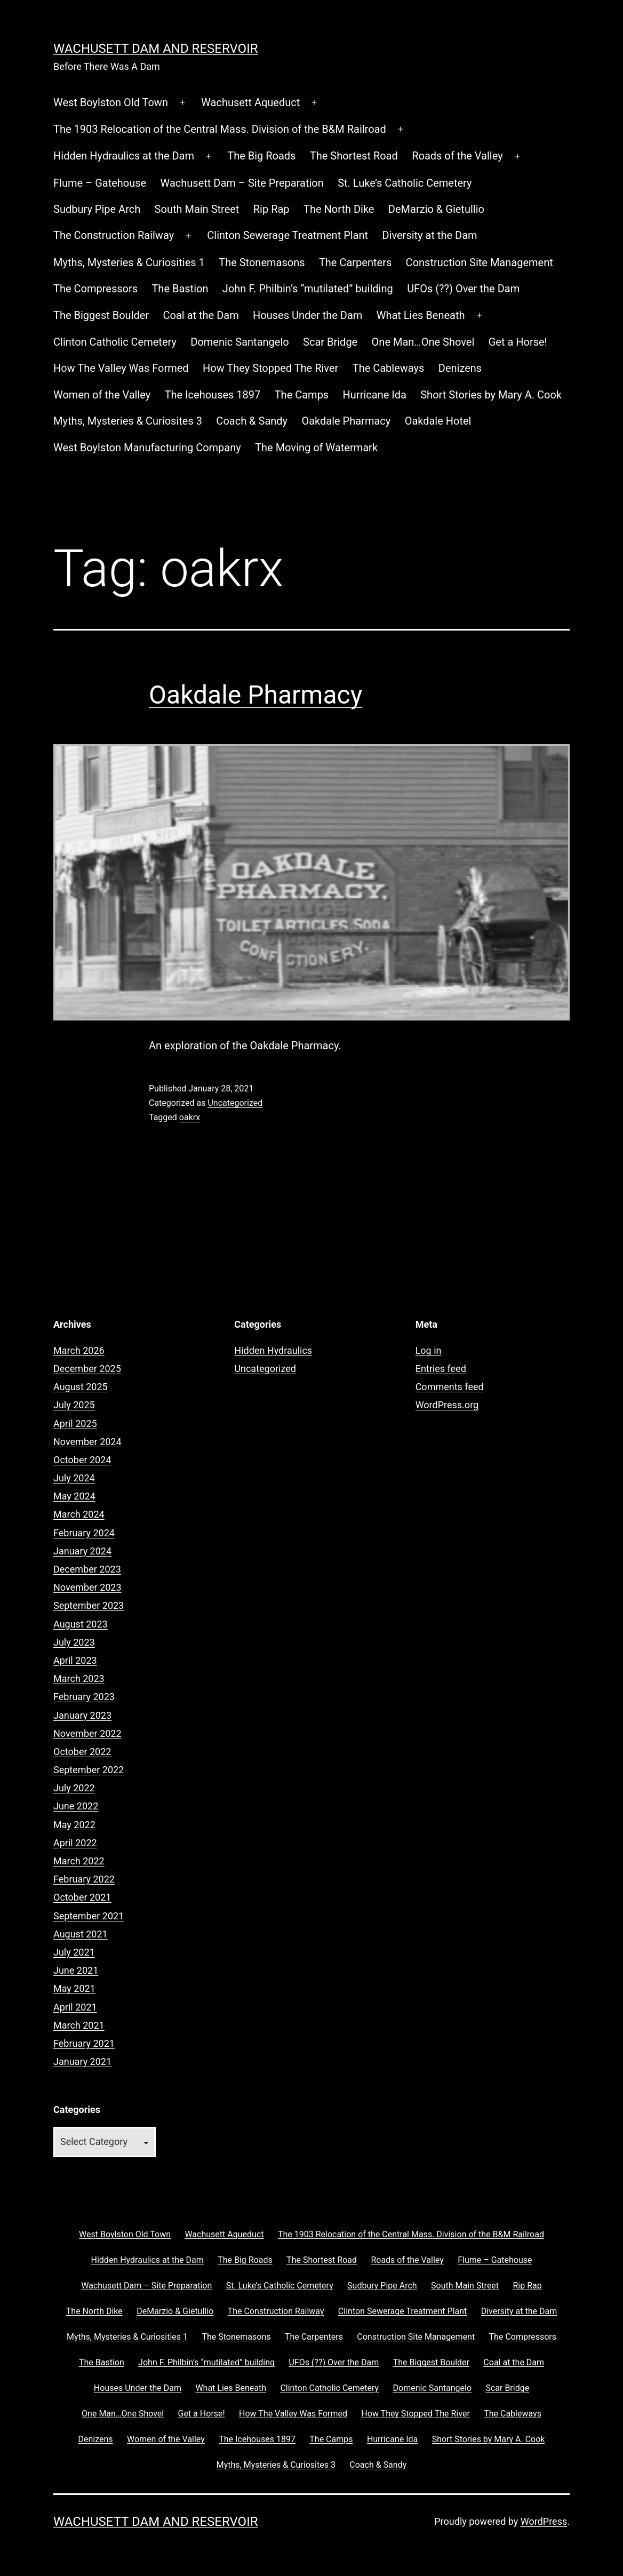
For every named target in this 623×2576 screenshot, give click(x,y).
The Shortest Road (354, 155)
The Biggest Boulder (101, 315)
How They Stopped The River (270, 368)
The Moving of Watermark (316, 447)
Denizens (460, 368)
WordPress (544, 2521)
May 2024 (74, 1496)
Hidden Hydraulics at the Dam (123, 155)
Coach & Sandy (251, 420)
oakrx (189, 1117)
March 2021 (79, 2025)
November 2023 (87, 1587)
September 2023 (88, 1605)
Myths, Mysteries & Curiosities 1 (129, 262)
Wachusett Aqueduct (250, 102)
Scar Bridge (330, 342)
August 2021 (80, 1934)
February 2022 (84, 1879)
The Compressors (95, 288)
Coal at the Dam (201, 315)
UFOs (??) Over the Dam (463, 288)
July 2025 (74, 1404)
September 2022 (88, 1769)
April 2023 (75, 1660)
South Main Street (197, 209)
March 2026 (79, 1350)
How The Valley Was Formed (121, 368)
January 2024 (82, 1551)
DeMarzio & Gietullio (436, 209)
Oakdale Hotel (438, 420)
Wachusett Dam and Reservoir (155, 48)
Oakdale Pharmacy (345, 420)
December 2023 (87, 1569)
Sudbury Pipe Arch (96, 209)
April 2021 (75, 2007)
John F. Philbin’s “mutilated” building (307, 288)
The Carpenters (355, 262)
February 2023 (84, 1696)
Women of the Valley (101, 394)
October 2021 (82, 1897)
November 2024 (87, 1441)
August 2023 (80, 1624)
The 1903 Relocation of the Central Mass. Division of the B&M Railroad (219, 129)
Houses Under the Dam (307, 315)
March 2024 (79, 1514)
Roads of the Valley (457, 155)
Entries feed (441, 1368)
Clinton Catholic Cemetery (115, 342)
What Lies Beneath (421, 315)
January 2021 (82, 2061)
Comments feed (450, 1386)
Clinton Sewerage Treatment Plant (287, 235)
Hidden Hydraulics (273, 1350)
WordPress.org (447, 1404)
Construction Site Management (479, 262)
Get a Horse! (518, 342)
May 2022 (74, 1824)
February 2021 (84, 2043)
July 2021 (74, 1952)
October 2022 (82, 1751)
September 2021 (88, 1915)
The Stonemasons (262, 262)
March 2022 (79, 1861)
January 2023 (82, 1715)
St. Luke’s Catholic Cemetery (405, 183)
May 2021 (74, 1988)
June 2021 (75, 1970)
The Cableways (389, 368)
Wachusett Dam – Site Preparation (242, 183)
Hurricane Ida (374, 394)
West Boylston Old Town (110, 102)
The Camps (302, 394)
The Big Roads (261, 155)
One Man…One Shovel (423, 342)
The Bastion (179, 288)
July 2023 (74, 1642)
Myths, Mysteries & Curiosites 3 (127, 420)
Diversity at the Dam (429, 235)
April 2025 (75, 1423)
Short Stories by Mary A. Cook (491, 394)
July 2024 (74, 1478)
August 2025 (80, 1386)
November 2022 (87, 1733)
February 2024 (84, 1532)
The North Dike (338, 209)
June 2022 (75, 1806)
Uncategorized (234, 1103)
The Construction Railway (113, 235)
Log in (429, 1350)
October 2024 (82, 1459)
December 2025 (87, 1368)
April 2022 (75, 1842)
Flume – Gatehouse (99, 183)
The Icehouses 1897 (213, 394)
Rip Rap (271, 209)
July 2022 (74, 1787)
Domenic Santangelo (239, 342)
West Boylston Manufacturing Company (147, 447)
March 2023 (79, 1678)
